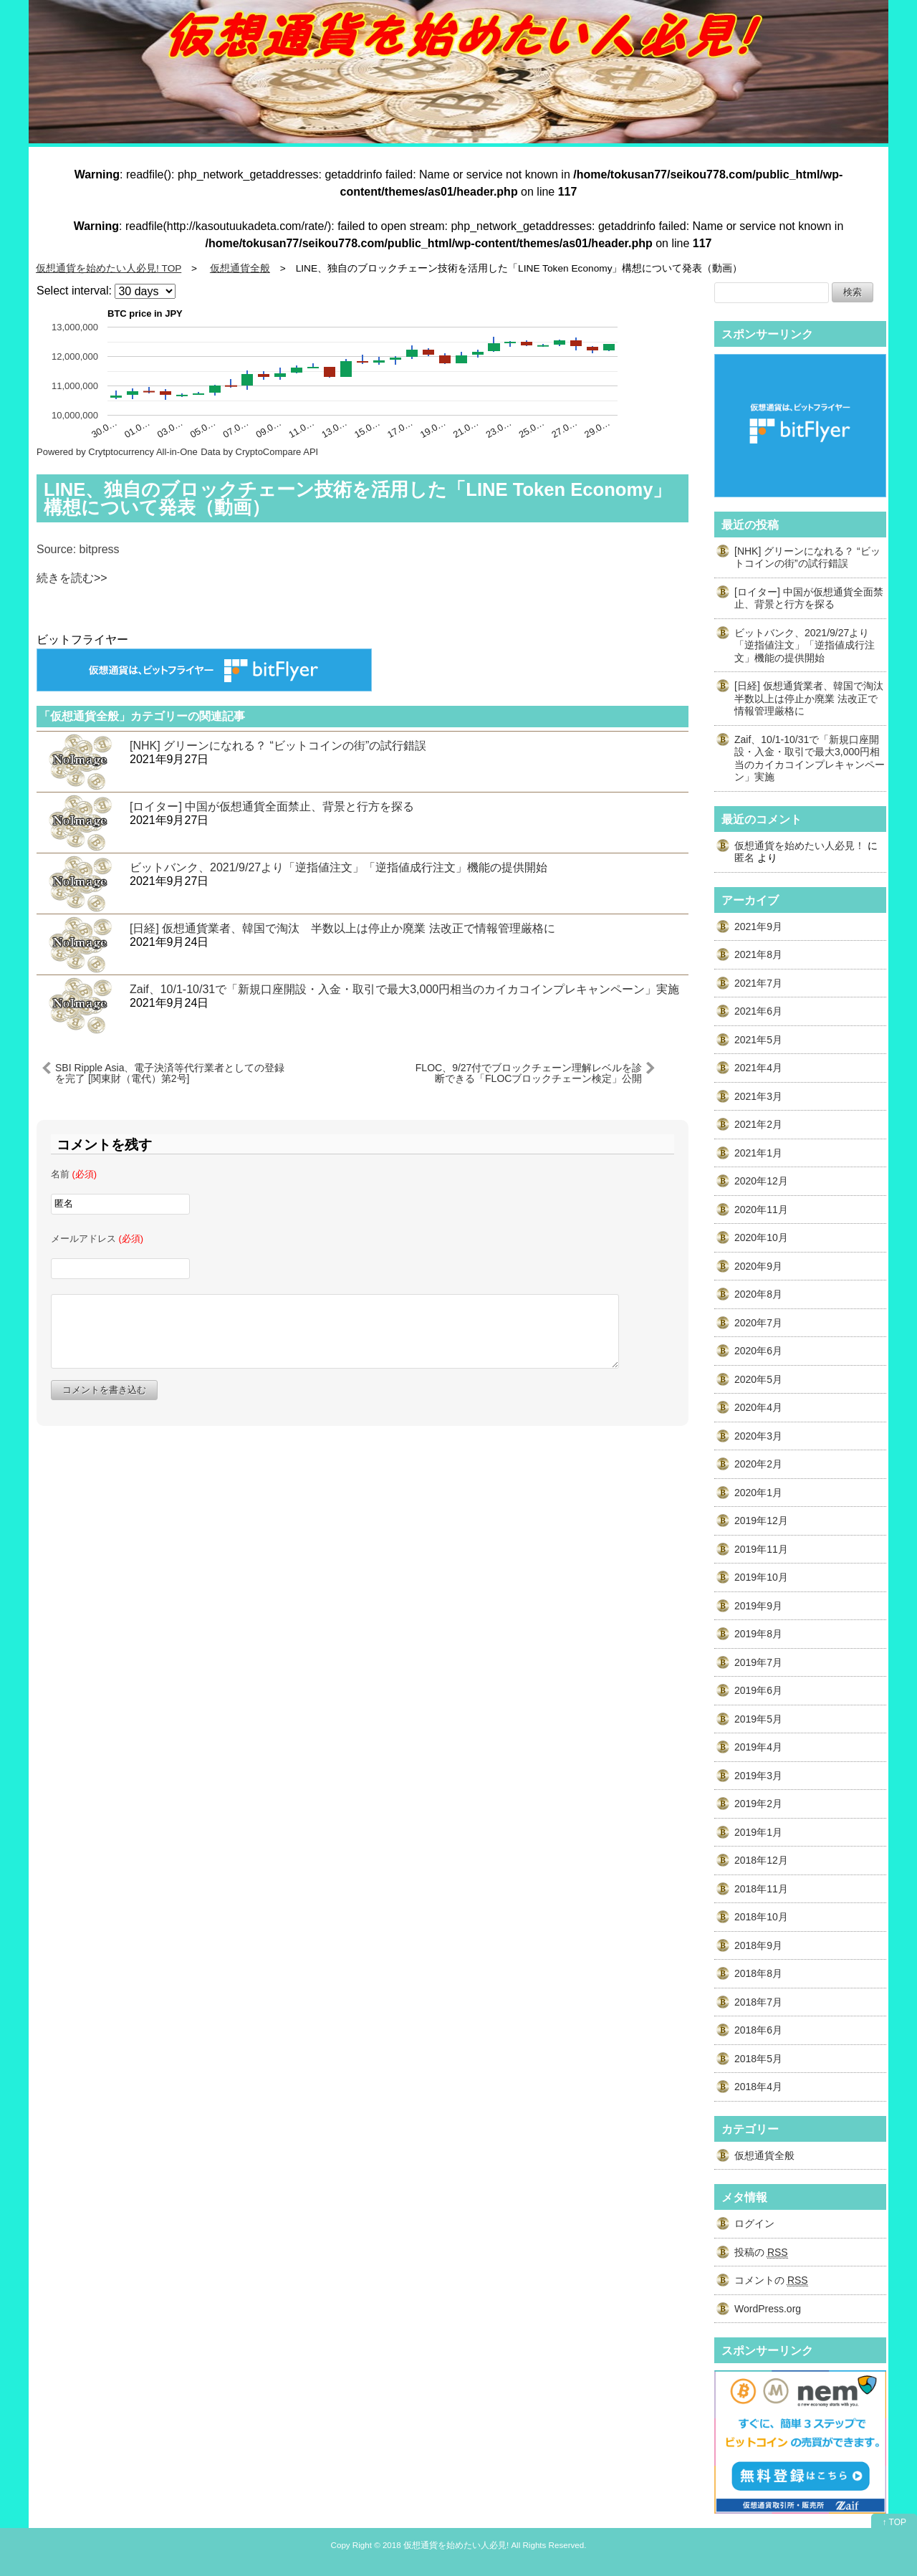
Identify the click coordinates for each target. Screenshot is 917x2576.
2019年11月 (761, 1549)
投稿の (761, 2252)
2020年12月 (761, 1181)
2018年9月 (758, 1945)
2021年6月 (758, 1011)
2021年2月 (758, 1124)
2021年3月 (758, 1096)
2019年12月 (761, 1520)
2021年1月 (758, 1153)
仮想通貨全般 (764, 2155)
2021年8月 (758, 954)
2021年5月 (758, 1039)
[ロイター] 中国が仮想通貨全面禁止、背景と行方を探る (272, 806)
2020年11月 (761, 1209)
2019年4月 (758, 1747)
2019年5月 (758, 1719)
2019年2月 (758, 1803)
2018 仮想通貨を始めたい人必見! (446, 2544)
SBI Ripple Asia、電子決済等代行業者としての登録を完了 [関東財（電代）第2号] (170, 1073)
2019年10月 (761, 1577)
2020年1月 (758, 1492)
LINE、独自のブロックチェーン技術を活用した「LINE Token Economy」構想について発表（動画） (357, 498)
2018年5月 (758, 2058)
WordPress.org (767, 2308)
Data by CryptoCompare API (259, 451)
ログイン (754, 2223)
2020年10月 (761, 1237)
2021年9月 (758, 926)
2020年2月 (758, 1464)
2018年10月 (761, 1917)
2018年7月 (758, 2002)
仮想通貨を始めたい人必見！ (799, 845)
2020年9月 (758, 1266)
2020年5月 (758, 1379)
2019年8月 (758, 1633)
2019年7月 (758, 1662)
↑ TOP (894, 2522)
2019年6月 (758, 1690)
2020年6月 (758, 1350)
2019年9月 (758, 1606)
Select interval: (74, 290)
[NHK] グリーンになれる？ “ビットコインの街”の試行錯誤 (278, 745)
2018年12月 (761, 1860)
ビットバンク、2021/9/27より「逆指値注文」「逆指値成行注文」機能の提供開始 (338, 867)
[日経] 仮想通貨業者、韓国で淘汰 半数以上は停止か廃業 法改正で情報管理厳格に (342, 928)
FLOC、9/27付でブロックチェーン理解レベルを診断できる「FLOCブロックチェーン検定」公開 (529, 1073)
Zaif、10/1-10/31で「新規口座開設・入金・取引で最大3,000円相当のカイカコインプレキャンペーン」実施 (404, 989)
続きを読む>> (72, 578)
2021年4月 (758, 1067)
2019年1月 (758, 1832)
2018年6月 (758, 2030)
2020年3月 (758, 1436)
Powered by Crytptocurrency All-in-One (117, 451)
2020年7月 (758, 1322)
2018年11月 (761, 1889)
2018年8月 (758, 1973)
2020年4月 (758, 1407)
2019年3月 (758, 1775)
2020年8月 (758, 1294)
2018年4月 (758, 2086)
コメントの (771, 2280)
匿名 (744, 857)
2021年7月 (758, 983)
